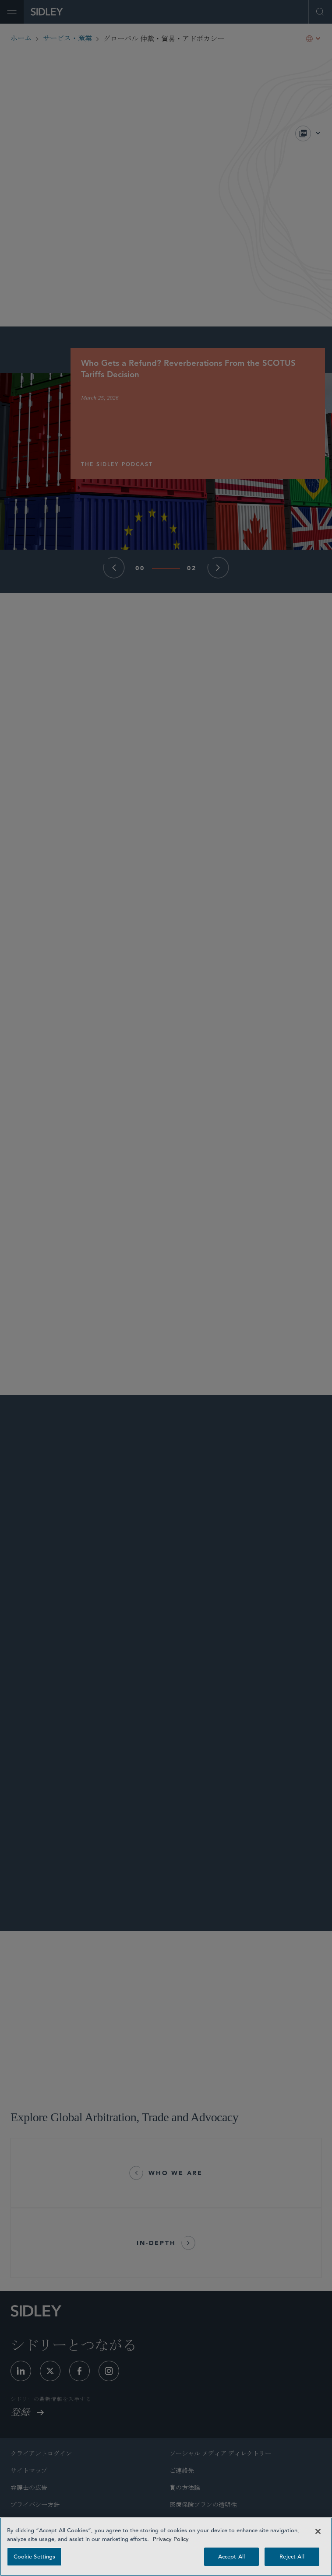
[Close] (318, 2531)
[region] (166, 2546)
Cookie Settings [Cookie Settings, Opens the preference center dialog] (35, 2556)
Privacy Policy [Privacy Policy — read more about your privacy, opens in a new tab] (171, 2539)
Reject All (291, 2556)
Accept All (231, 2556)
